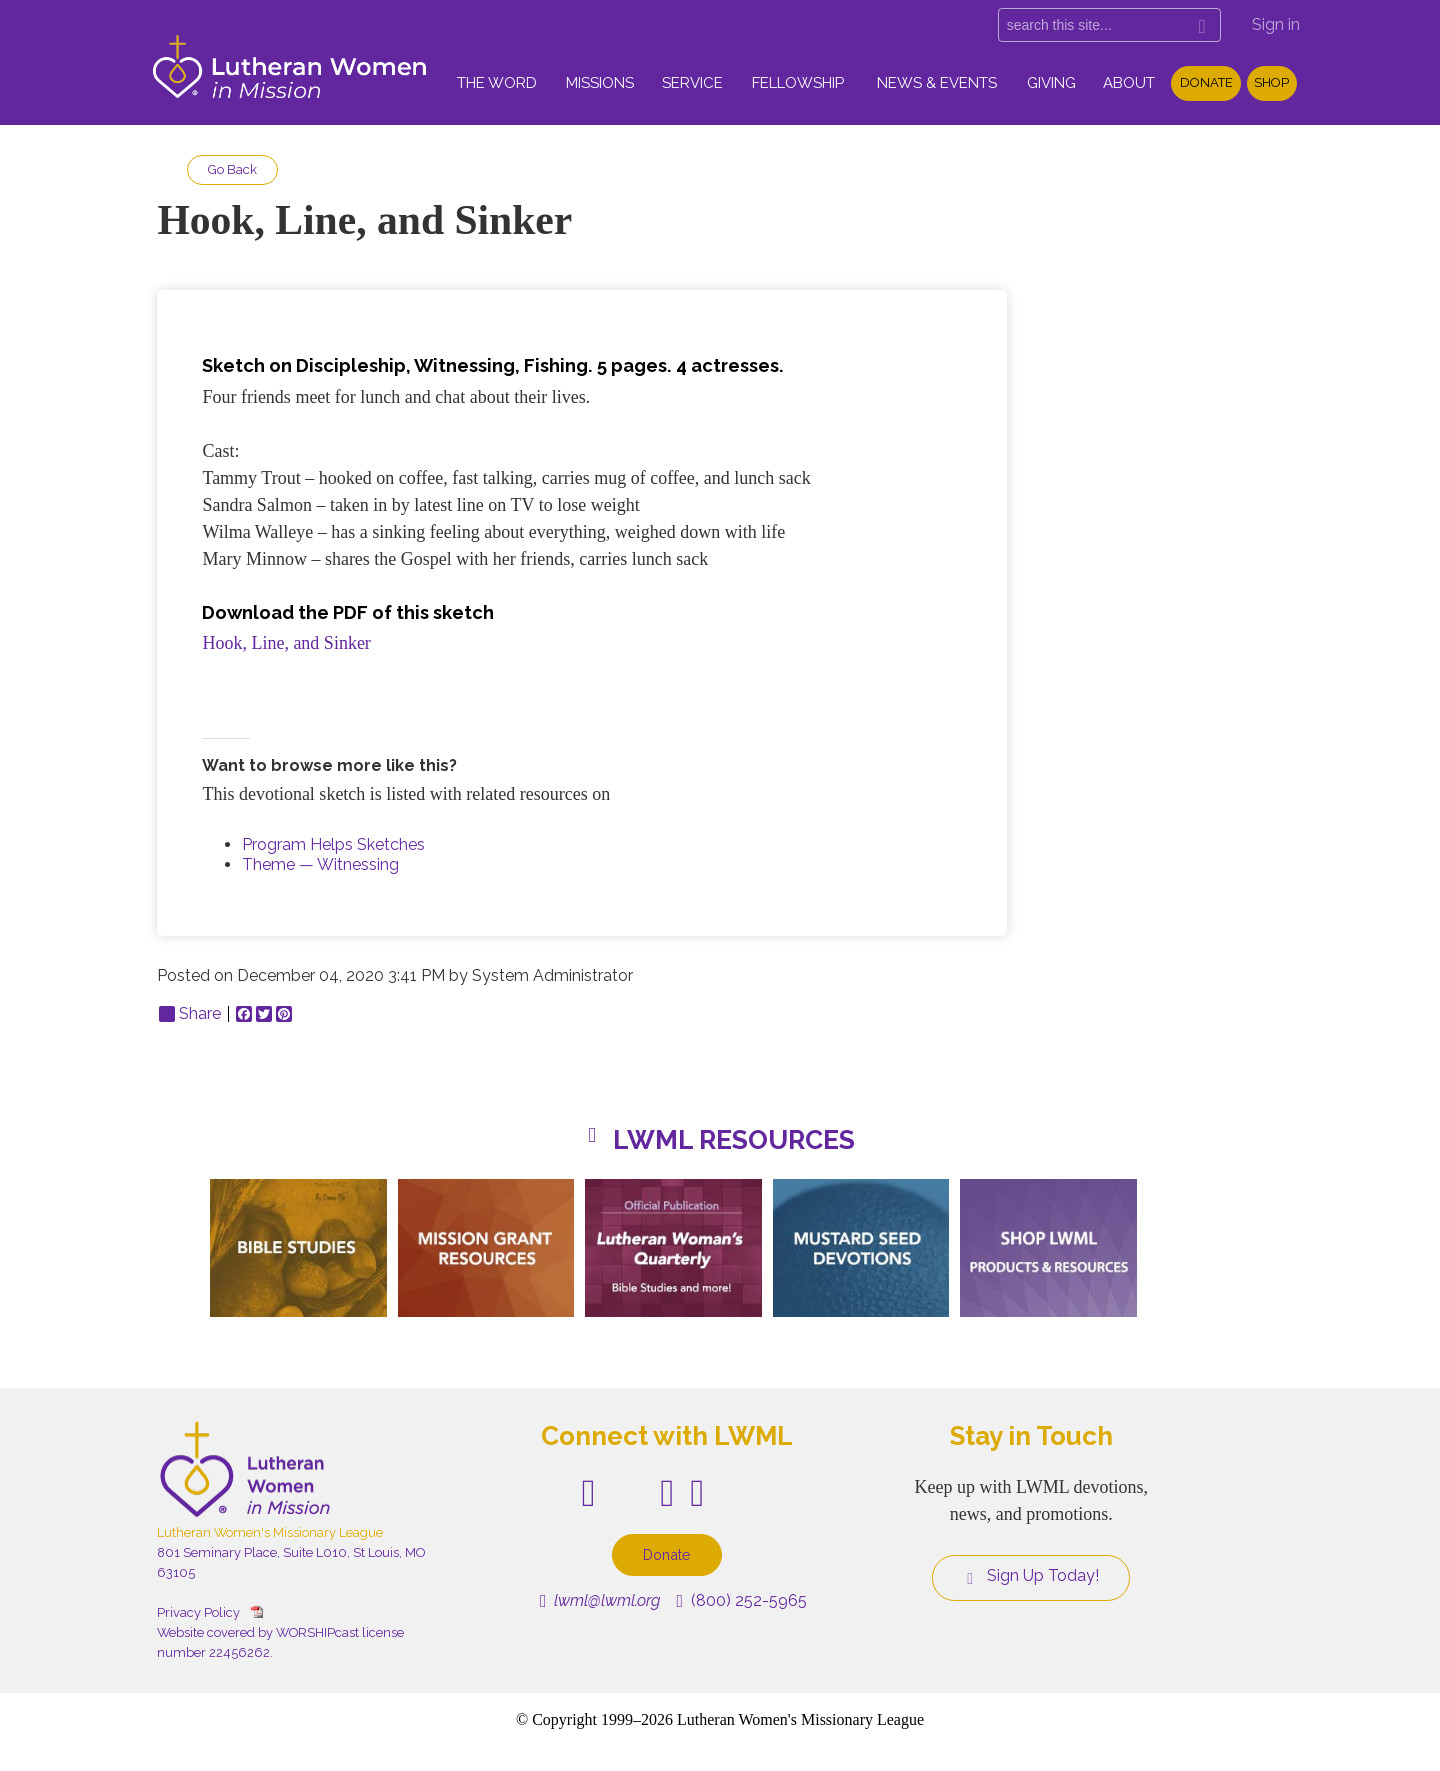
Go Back (232, 169)
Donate (1206, 82)
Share (190, 1014)
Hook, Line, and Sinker (286, 643)
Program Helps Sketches (333, 844)
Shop (1271, 82)
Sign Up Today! (1031, 1576)
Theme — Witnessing (320, 864)
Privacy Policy (198, 1612)
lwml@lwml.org (600, 1600)
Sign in (1276, 24)
